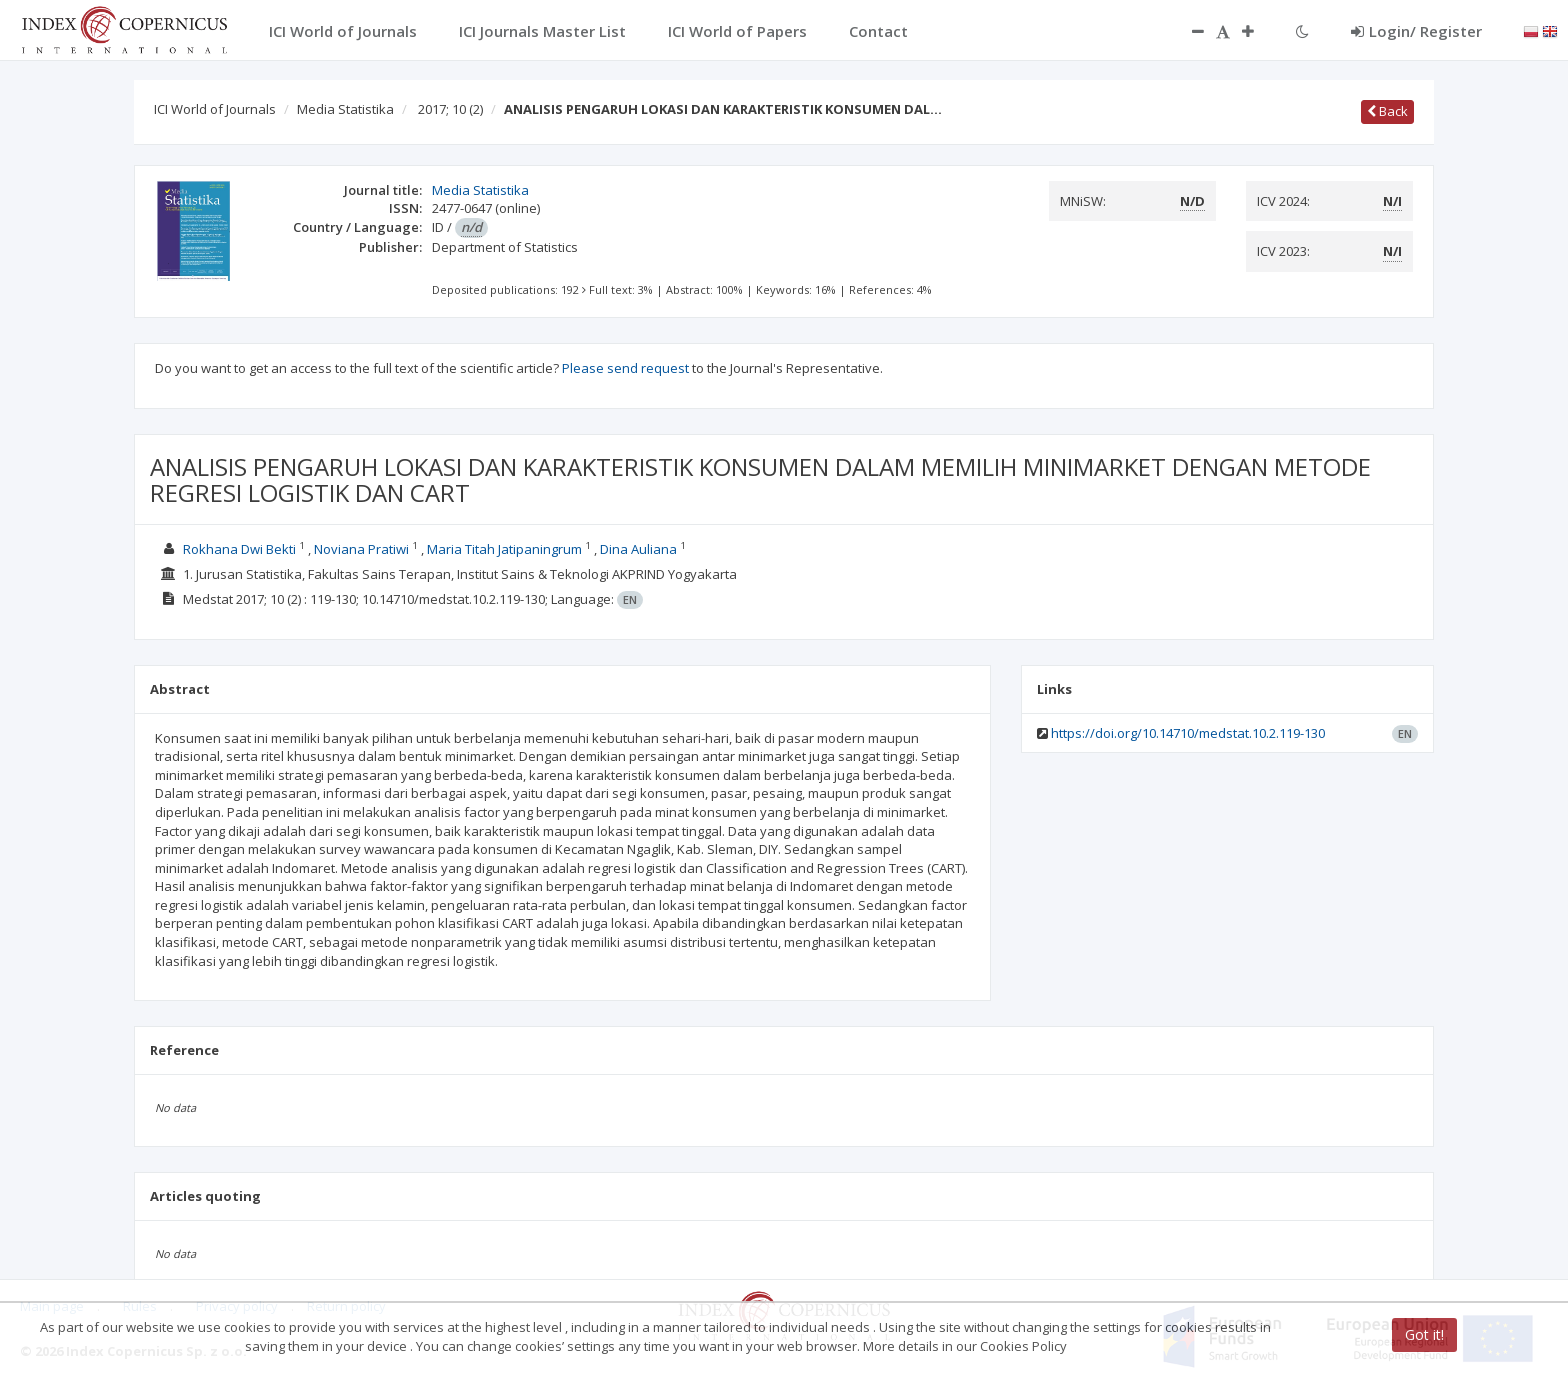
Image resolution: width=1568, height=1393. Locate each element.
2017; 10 (450, 109)
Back (1387, 111)
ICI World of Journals (215, 109)
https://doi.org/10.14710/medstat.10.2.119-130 (1188, 733)
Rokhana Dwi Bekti (239, 549)
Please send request (625, 368)
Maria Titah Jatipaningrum (504, 549)
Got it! (1424, 1334)
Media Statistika (345, 109)
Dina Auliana (638, 549)
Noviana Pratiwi (361, 549)
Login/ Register (1416, 31)
